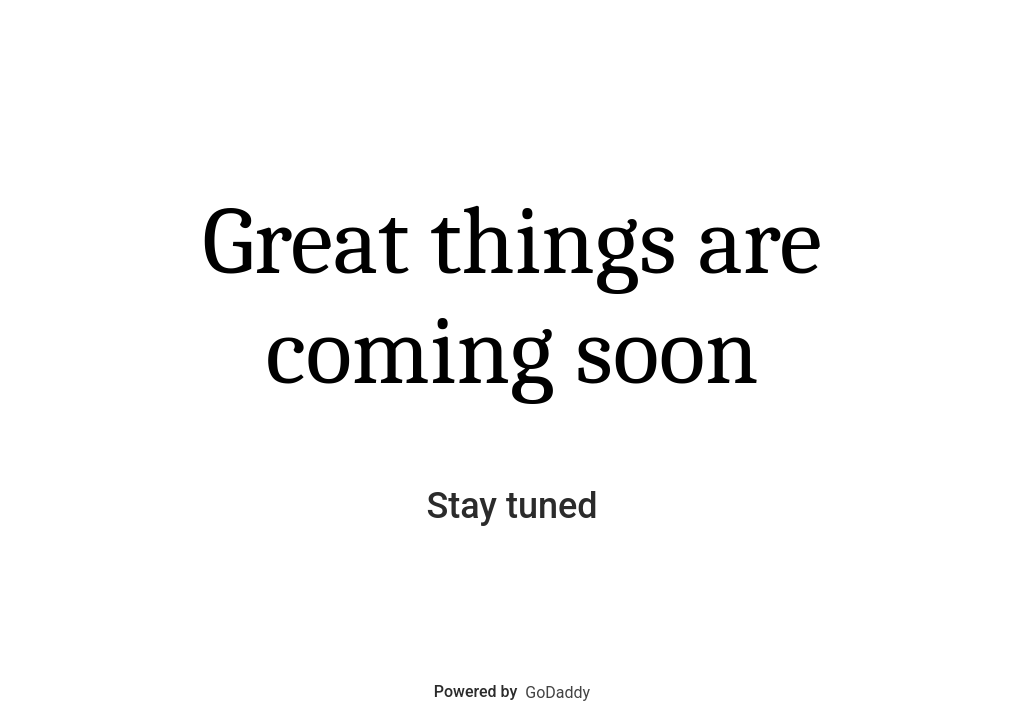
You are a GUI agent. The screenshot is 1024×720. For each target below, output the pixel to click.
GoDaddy (557, 692)
